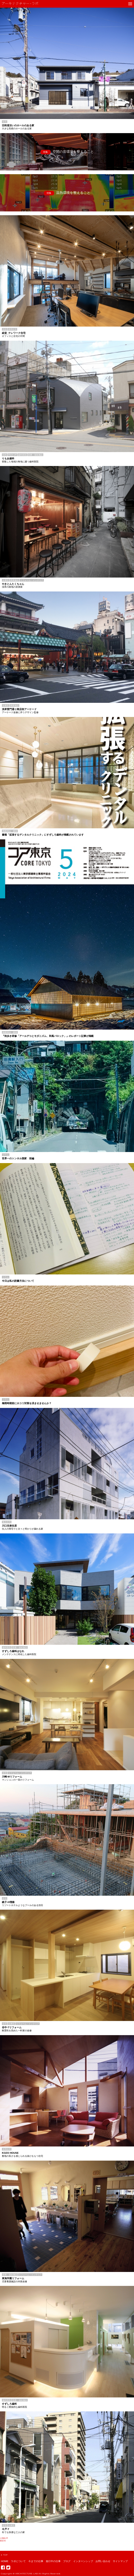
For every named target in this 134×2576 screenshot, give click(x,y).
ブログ (67, 2561)
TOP (4, 2555)
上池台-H (4, 2538)
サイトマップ (120, 2561)
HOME (4, 2561)
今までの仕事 (35, 2561)
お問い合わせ (102, 2561)
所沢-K (3, 2541)
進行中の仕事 (53, 2561)
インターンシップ (83, 2561)
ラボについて (18, 2561)
